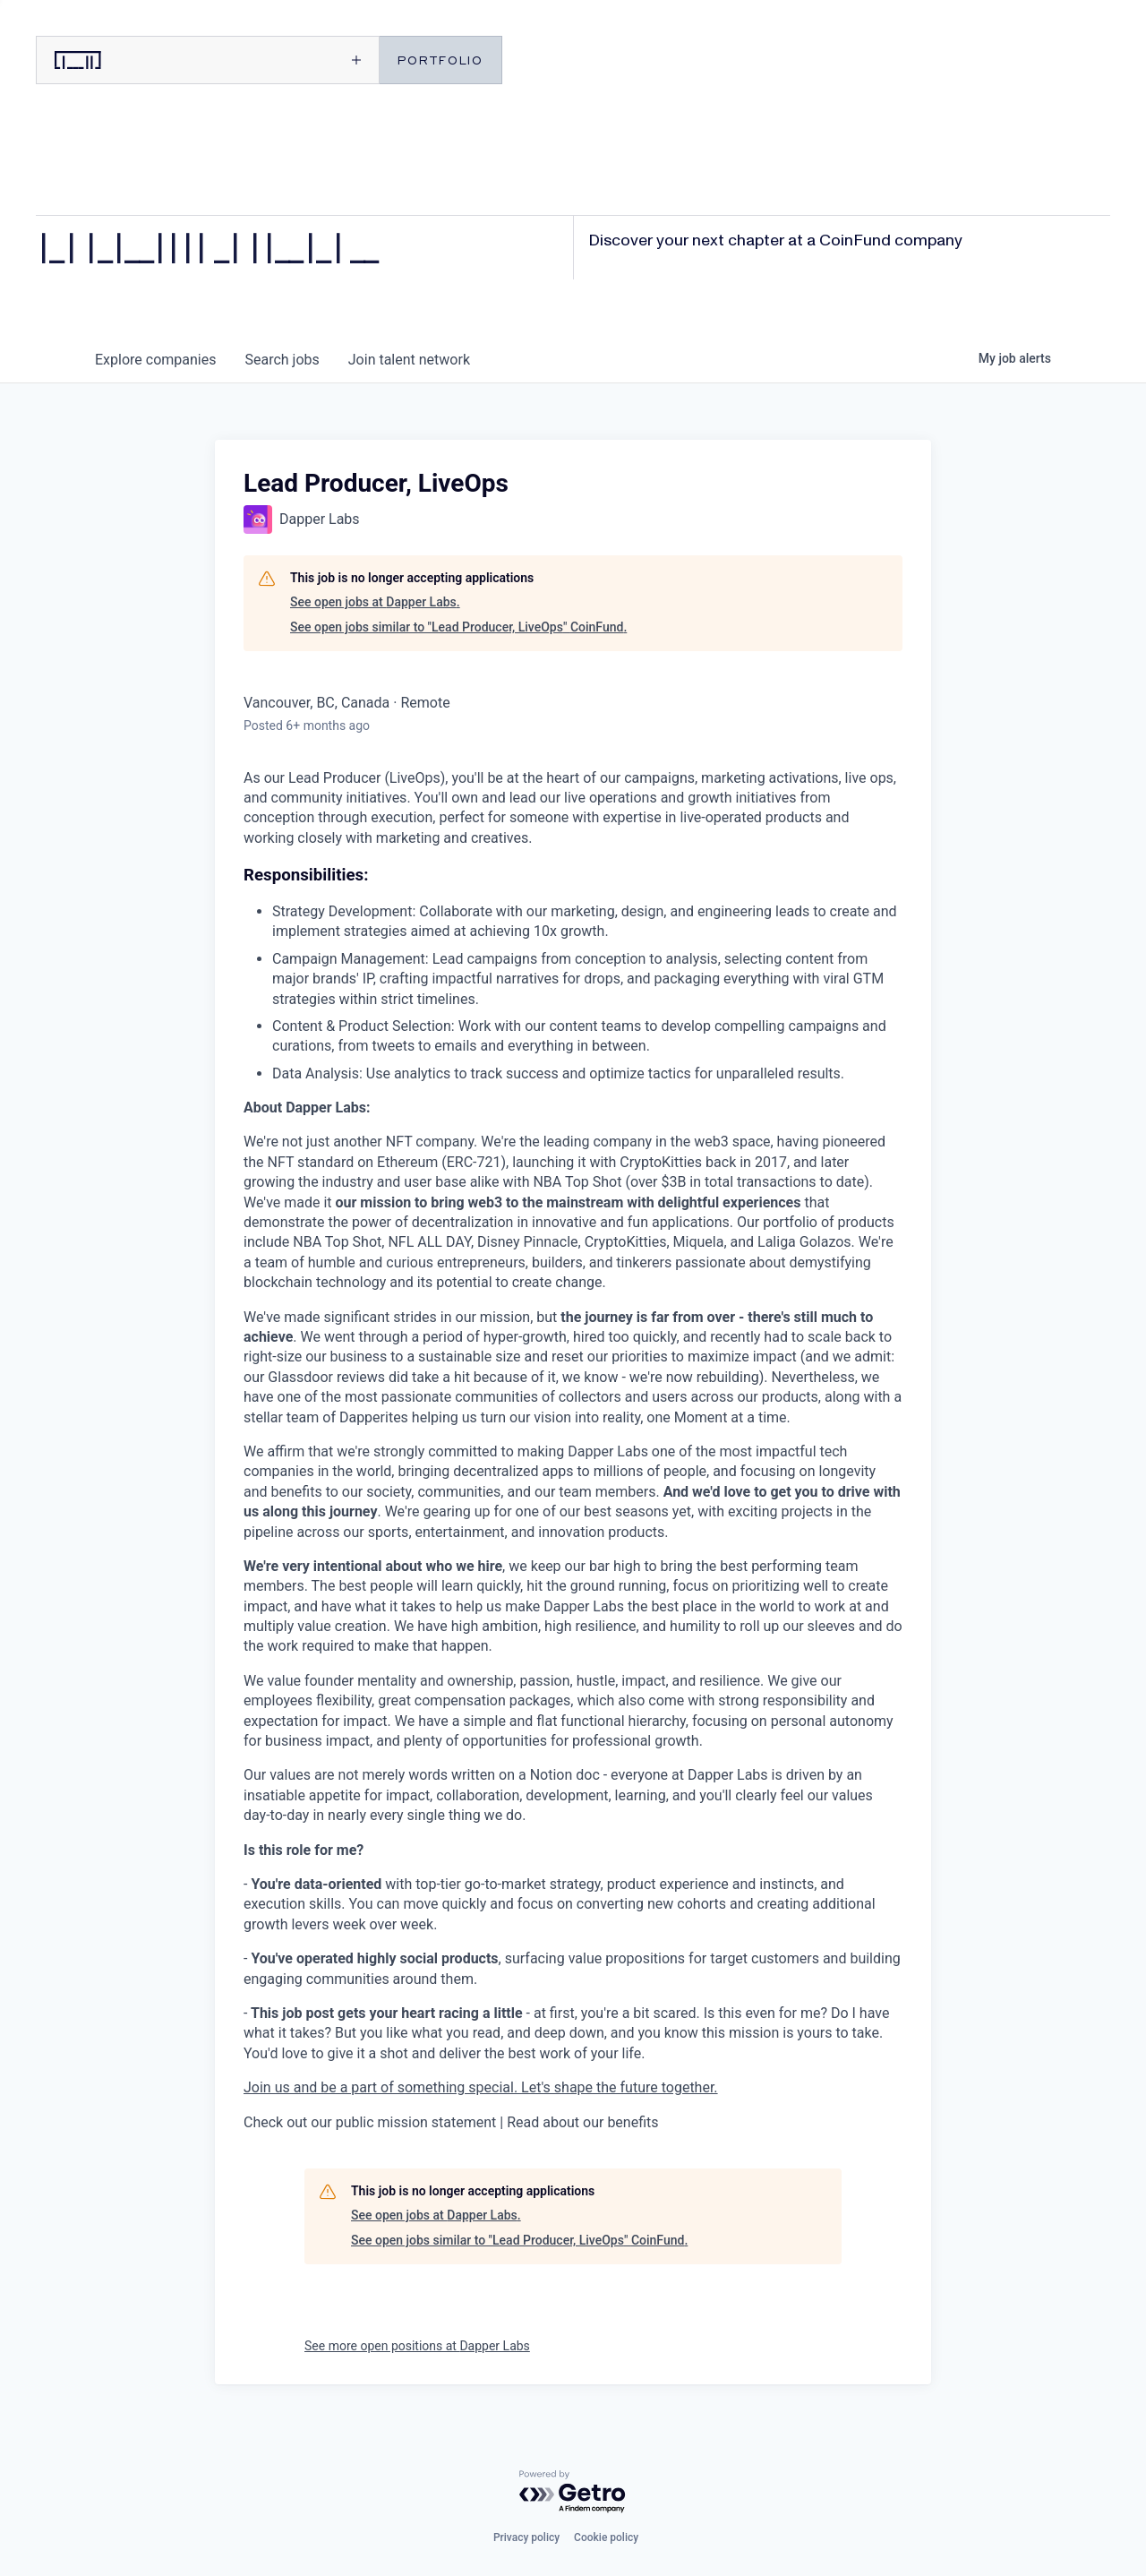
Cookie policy (606, 2537)
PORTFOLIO (440, 59)
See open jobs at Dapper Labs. (375, 602)
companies (155, 359)
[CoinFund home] (121, 60)
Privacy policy (526, 2537)
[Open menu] (292, 60)
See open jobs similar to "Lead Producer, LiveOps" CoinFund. (458, 627)
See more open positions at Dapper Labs (417, 2346)
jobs (281, 359)
